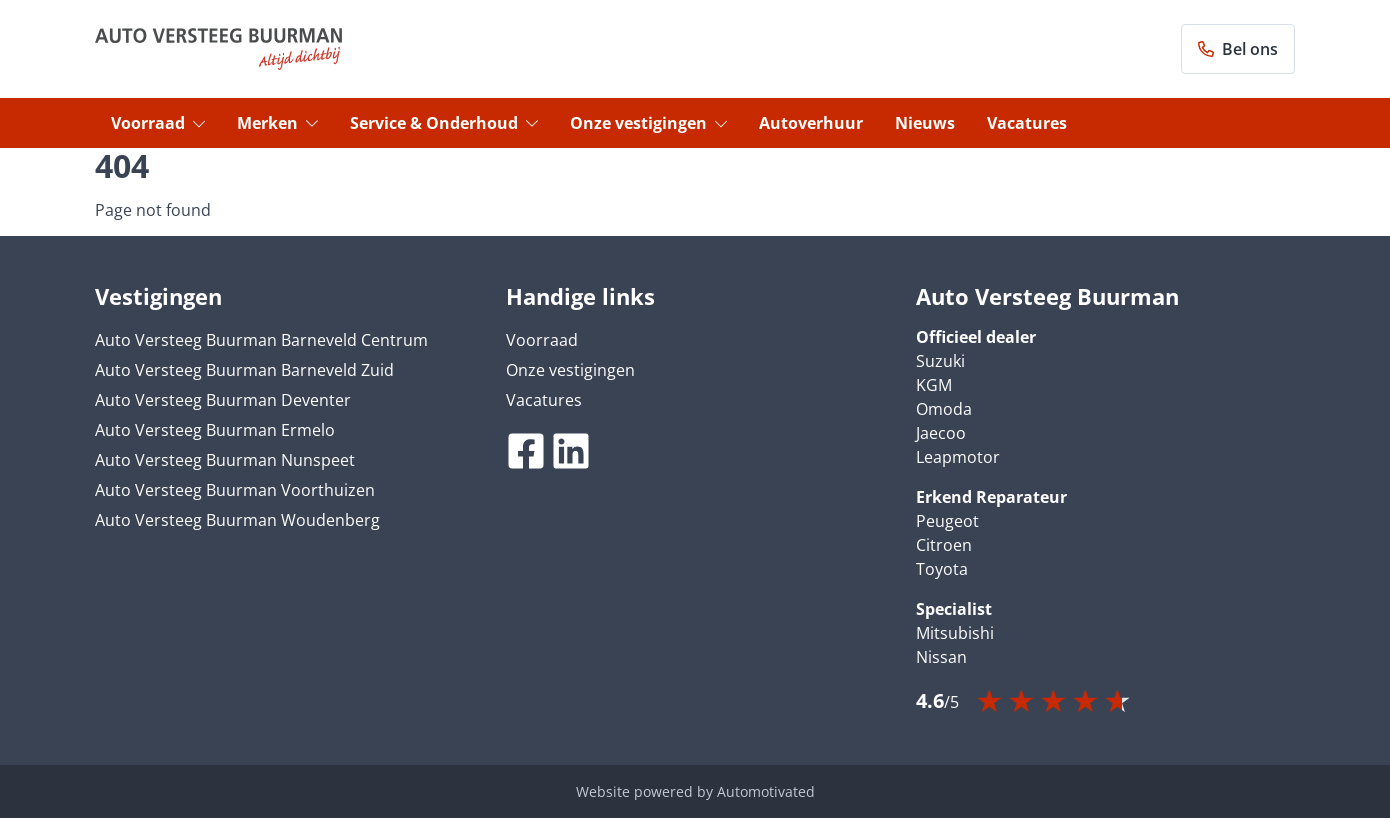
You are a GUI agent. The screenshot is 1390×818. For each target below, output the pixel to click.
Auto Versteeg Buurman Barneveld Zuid (244, 370)
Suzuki (940, 361)
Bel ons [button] (1238, 49)
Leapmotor (958, 457)
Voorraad (158, 123)
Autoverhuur (811, 123)
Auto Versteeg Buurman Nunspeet (225, 460)
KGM (934, 385)
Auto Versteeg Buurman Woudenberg (237, 520)
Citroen (944, 545)
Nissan (941, 657)
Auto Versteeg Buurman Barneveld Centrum (261, 340)
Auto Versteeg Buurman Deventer (223, 400)
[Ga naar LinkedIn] (571, 451)
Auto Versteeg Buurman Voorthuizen (235, 490)
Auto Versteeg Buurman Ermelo (215, 430)
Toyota (942, 569)
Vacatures (1027, 123)
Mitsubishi (955, 633)
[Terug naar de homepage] (218, 49)
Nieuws (925, 123)
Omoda (944, 409)
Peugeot (947, 521)
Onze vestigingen (648, 123)
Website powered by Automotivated (695, 791)
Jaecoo (941, 433)
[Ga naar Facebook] (526, 451)
